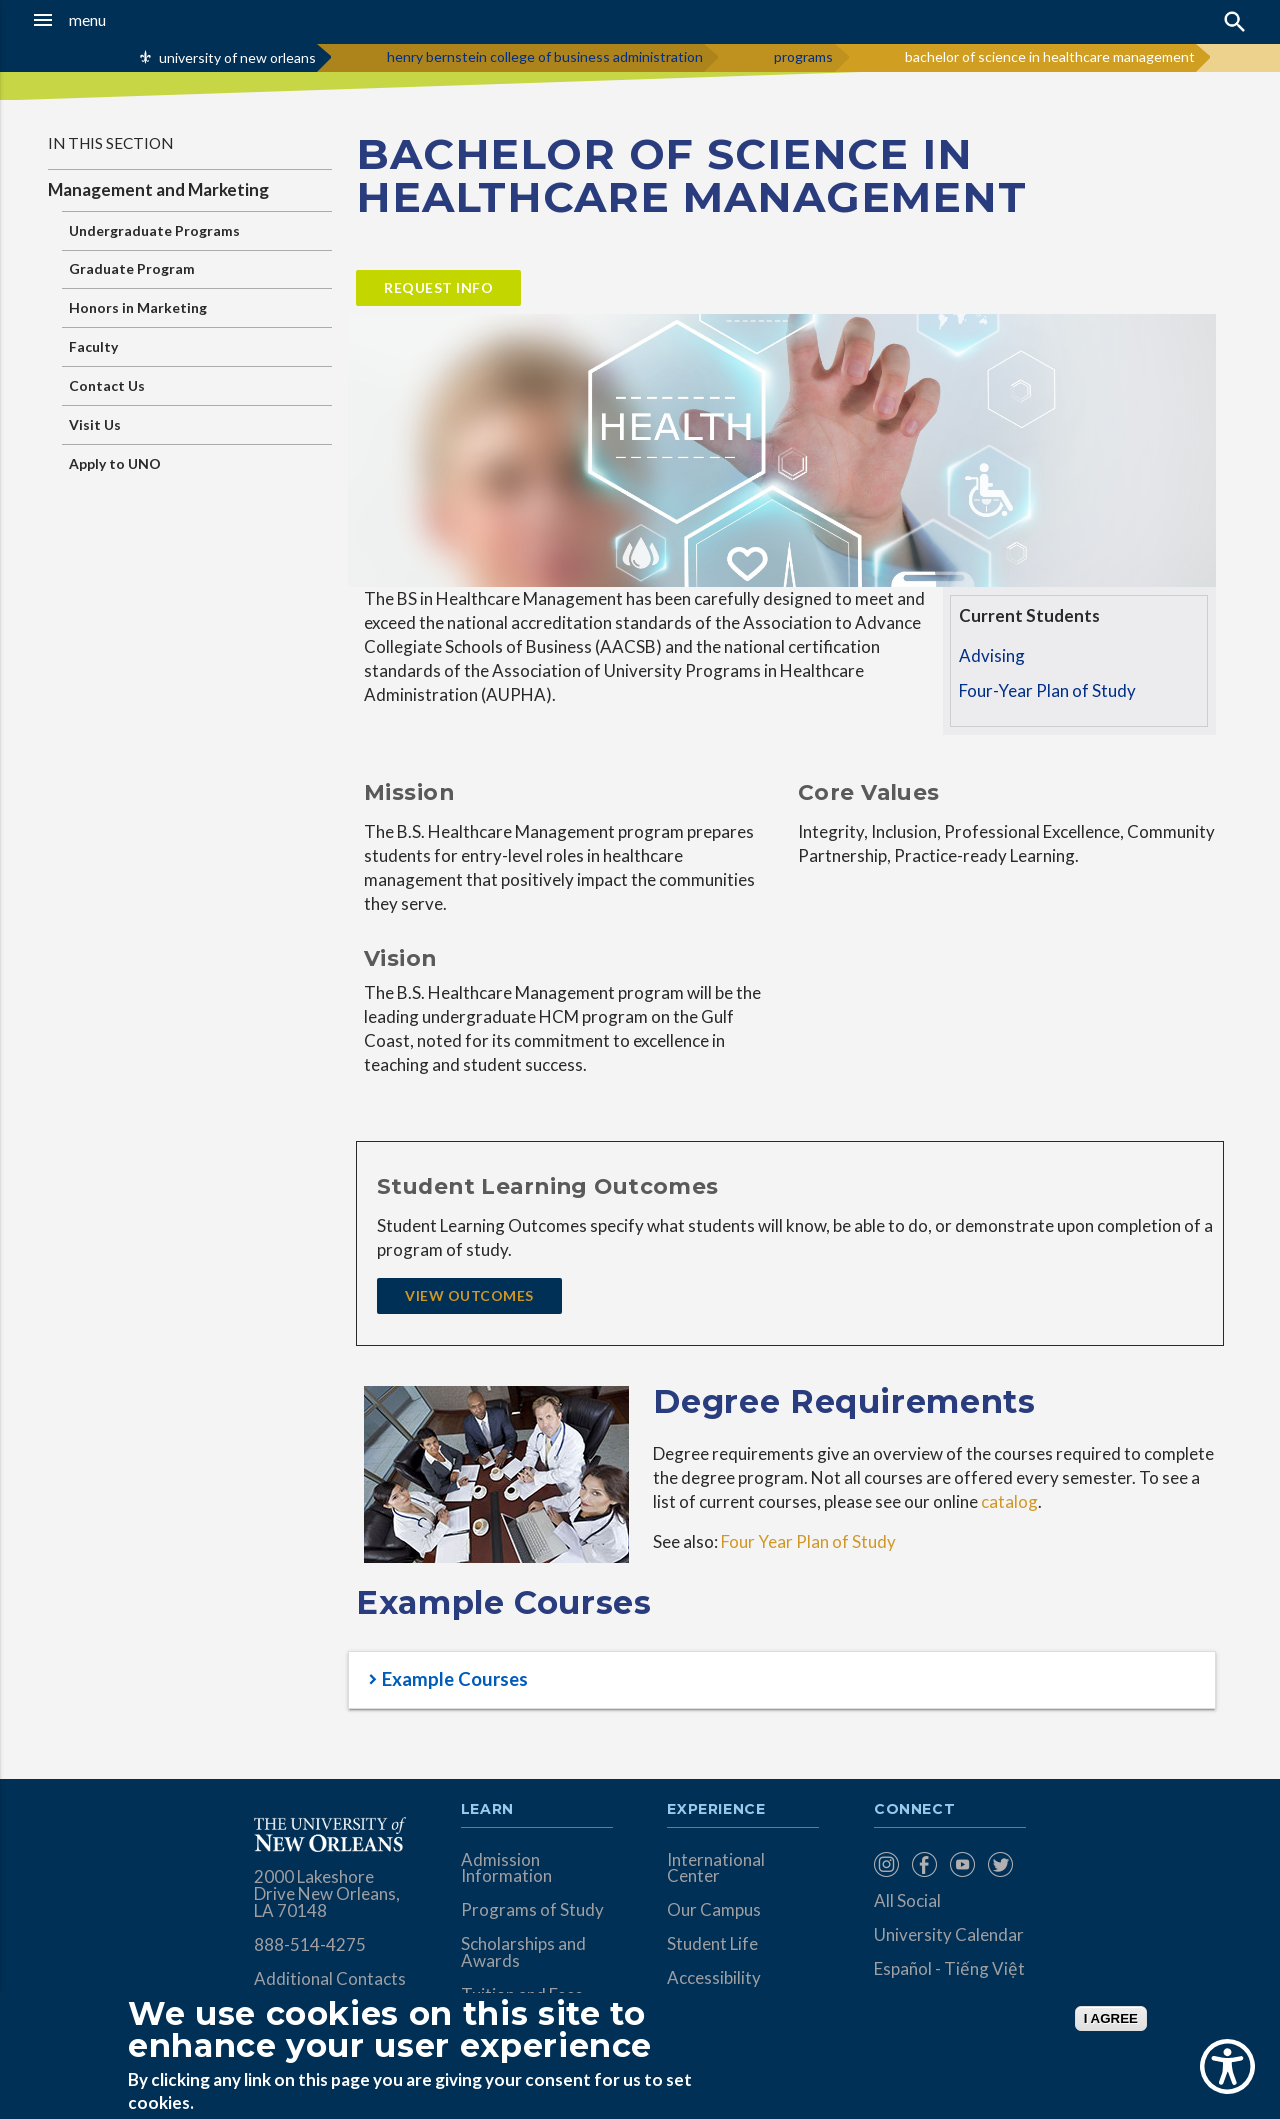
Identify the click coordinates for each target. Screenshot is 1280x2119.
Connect (915, 1810)
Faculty (93, 346)
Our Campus (714, 1909)
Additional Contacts (330, 1978)
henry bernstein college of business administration (545, 56)
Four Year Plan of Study (808, 1541)
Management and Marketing (158, 189)
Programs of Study (532, 1909)
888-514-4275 (310, 1944)
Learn (487, 1810)
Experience (716, 1810)
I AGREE (1111, 2018)
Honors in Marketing (138, 307)
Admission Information (506, 1868)
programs (803, 56)
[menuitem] (888, 1864)
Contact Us (107, 385)
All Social (907, 1900)
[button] (121, 20)
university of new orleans (237, 57)
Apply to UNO (115, 463)
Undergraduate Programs (154, 230)
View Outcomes (469, 1295)
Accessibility (714, 1977)
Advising (992, 655)
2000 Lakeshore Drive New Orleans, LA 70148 (327, 1893)
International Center (716, 1868)
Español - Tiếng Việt (949, 1968)
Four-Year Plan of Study (1047, 690)
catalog (1008, 1501)
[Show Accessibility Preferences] (1227, 2066)
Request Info (438, 287)
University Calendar (949, 1934)
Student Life (712, 1943)
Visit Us (95, 424)
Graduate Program (132, 268)
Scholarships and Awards (523, 1952)
